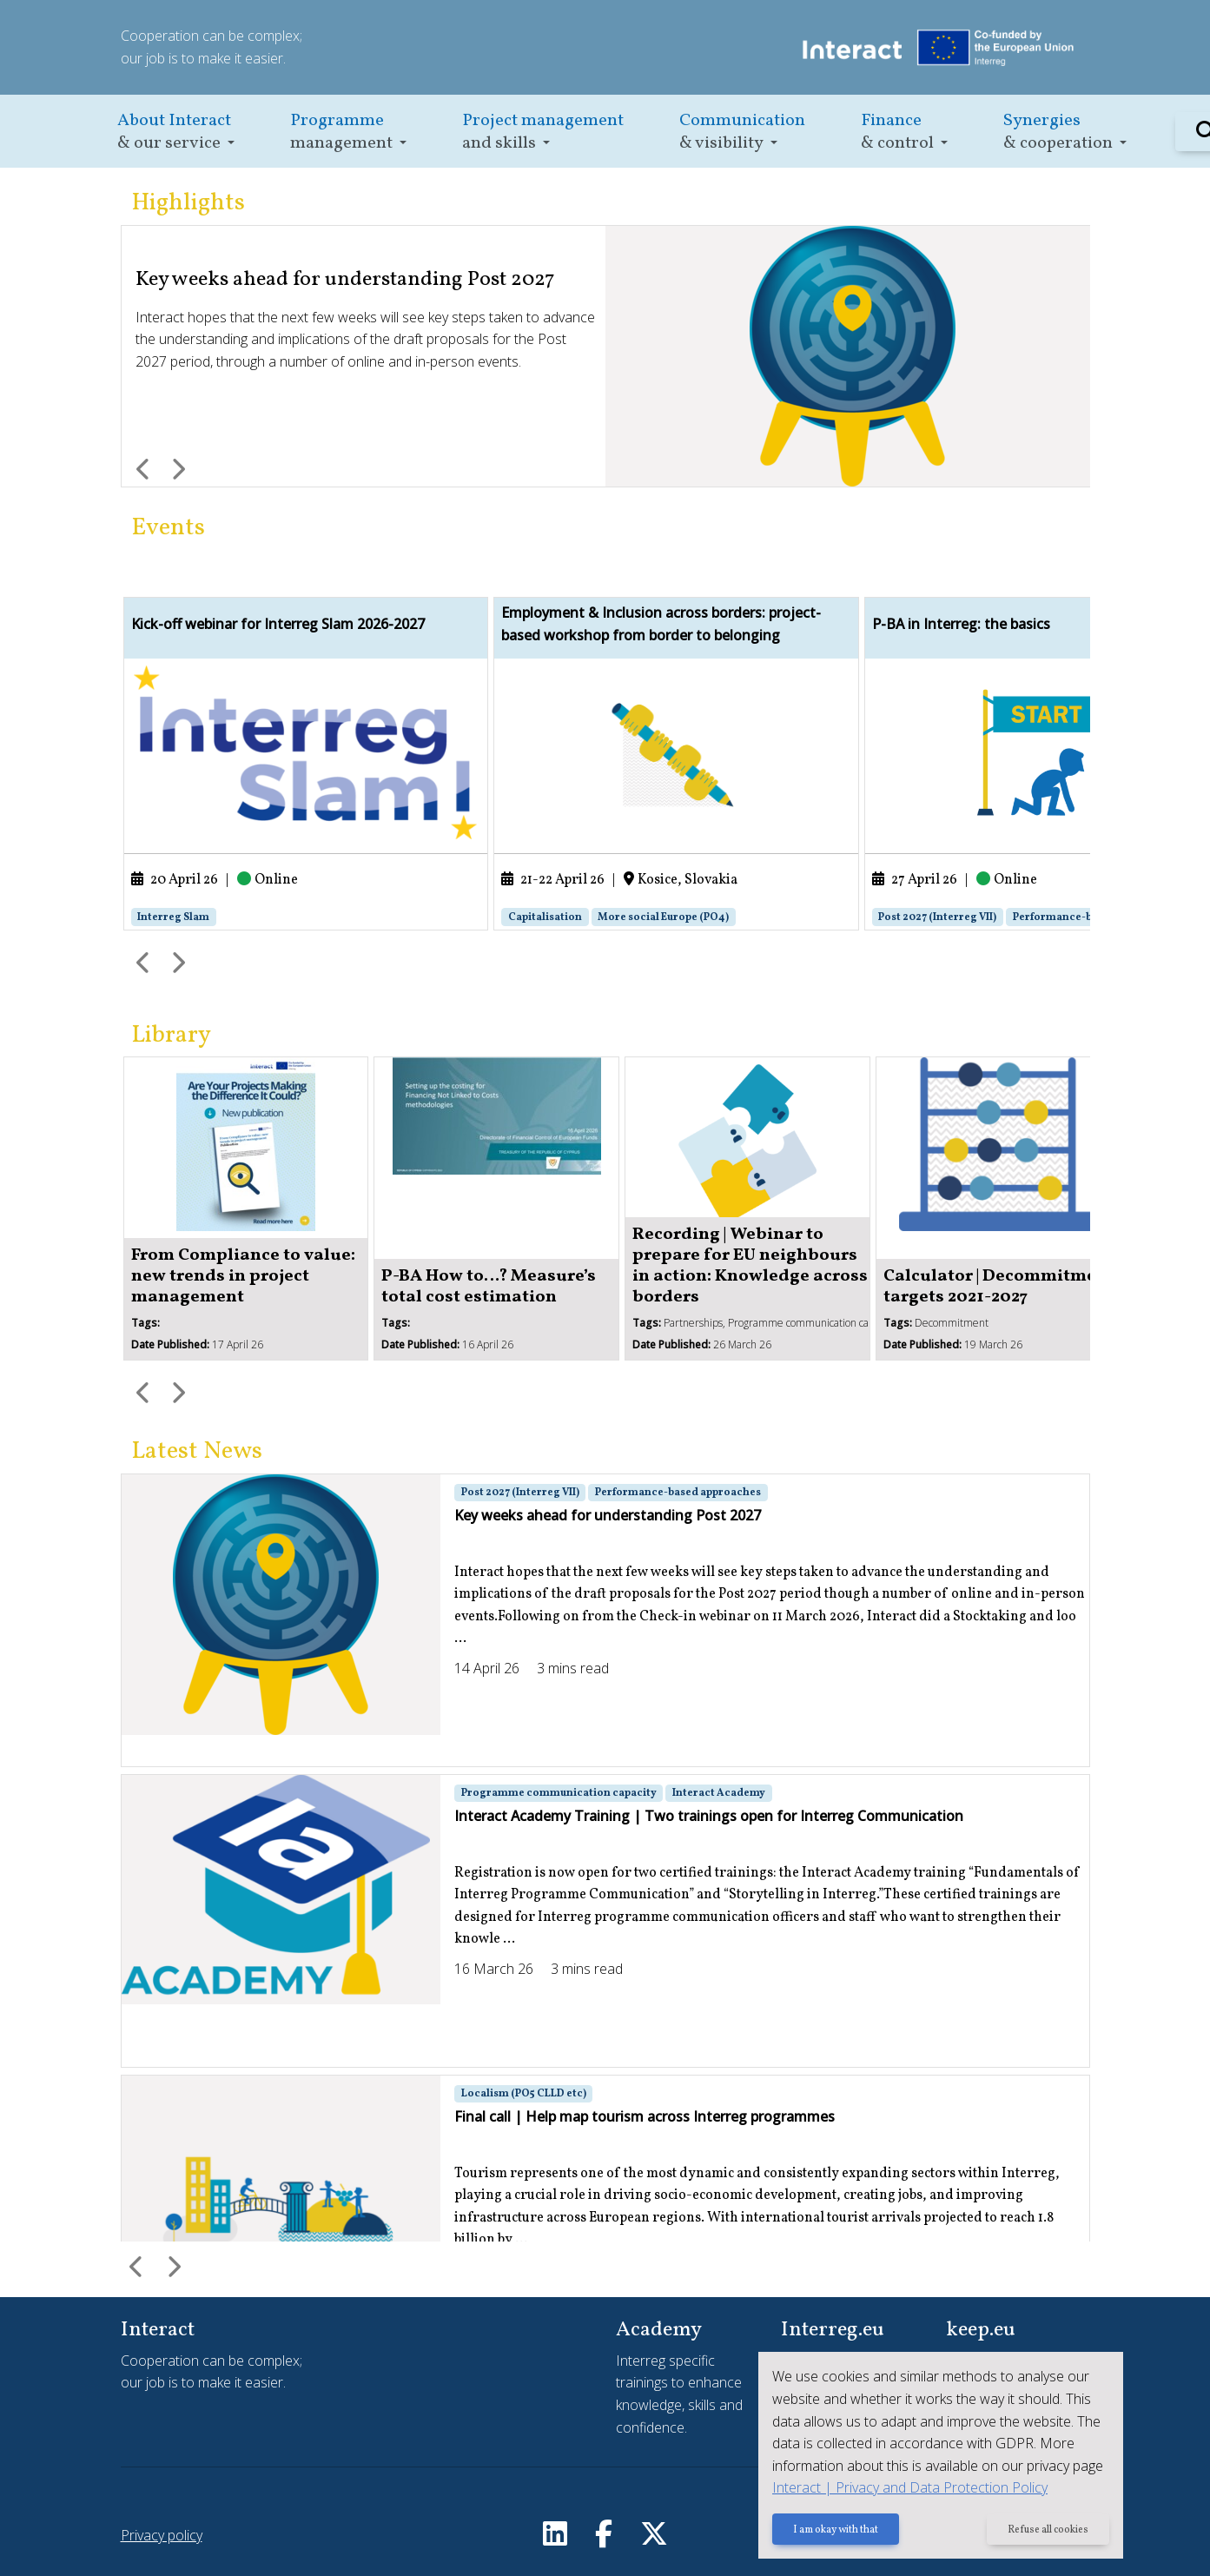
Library (171, 1035)
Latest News (196, 1451)
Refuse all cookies (1048, 2530)
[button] (175, 132)
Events (168, 528)
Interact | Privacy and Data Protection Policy (910, 2487)
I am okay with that (835, 2530)
